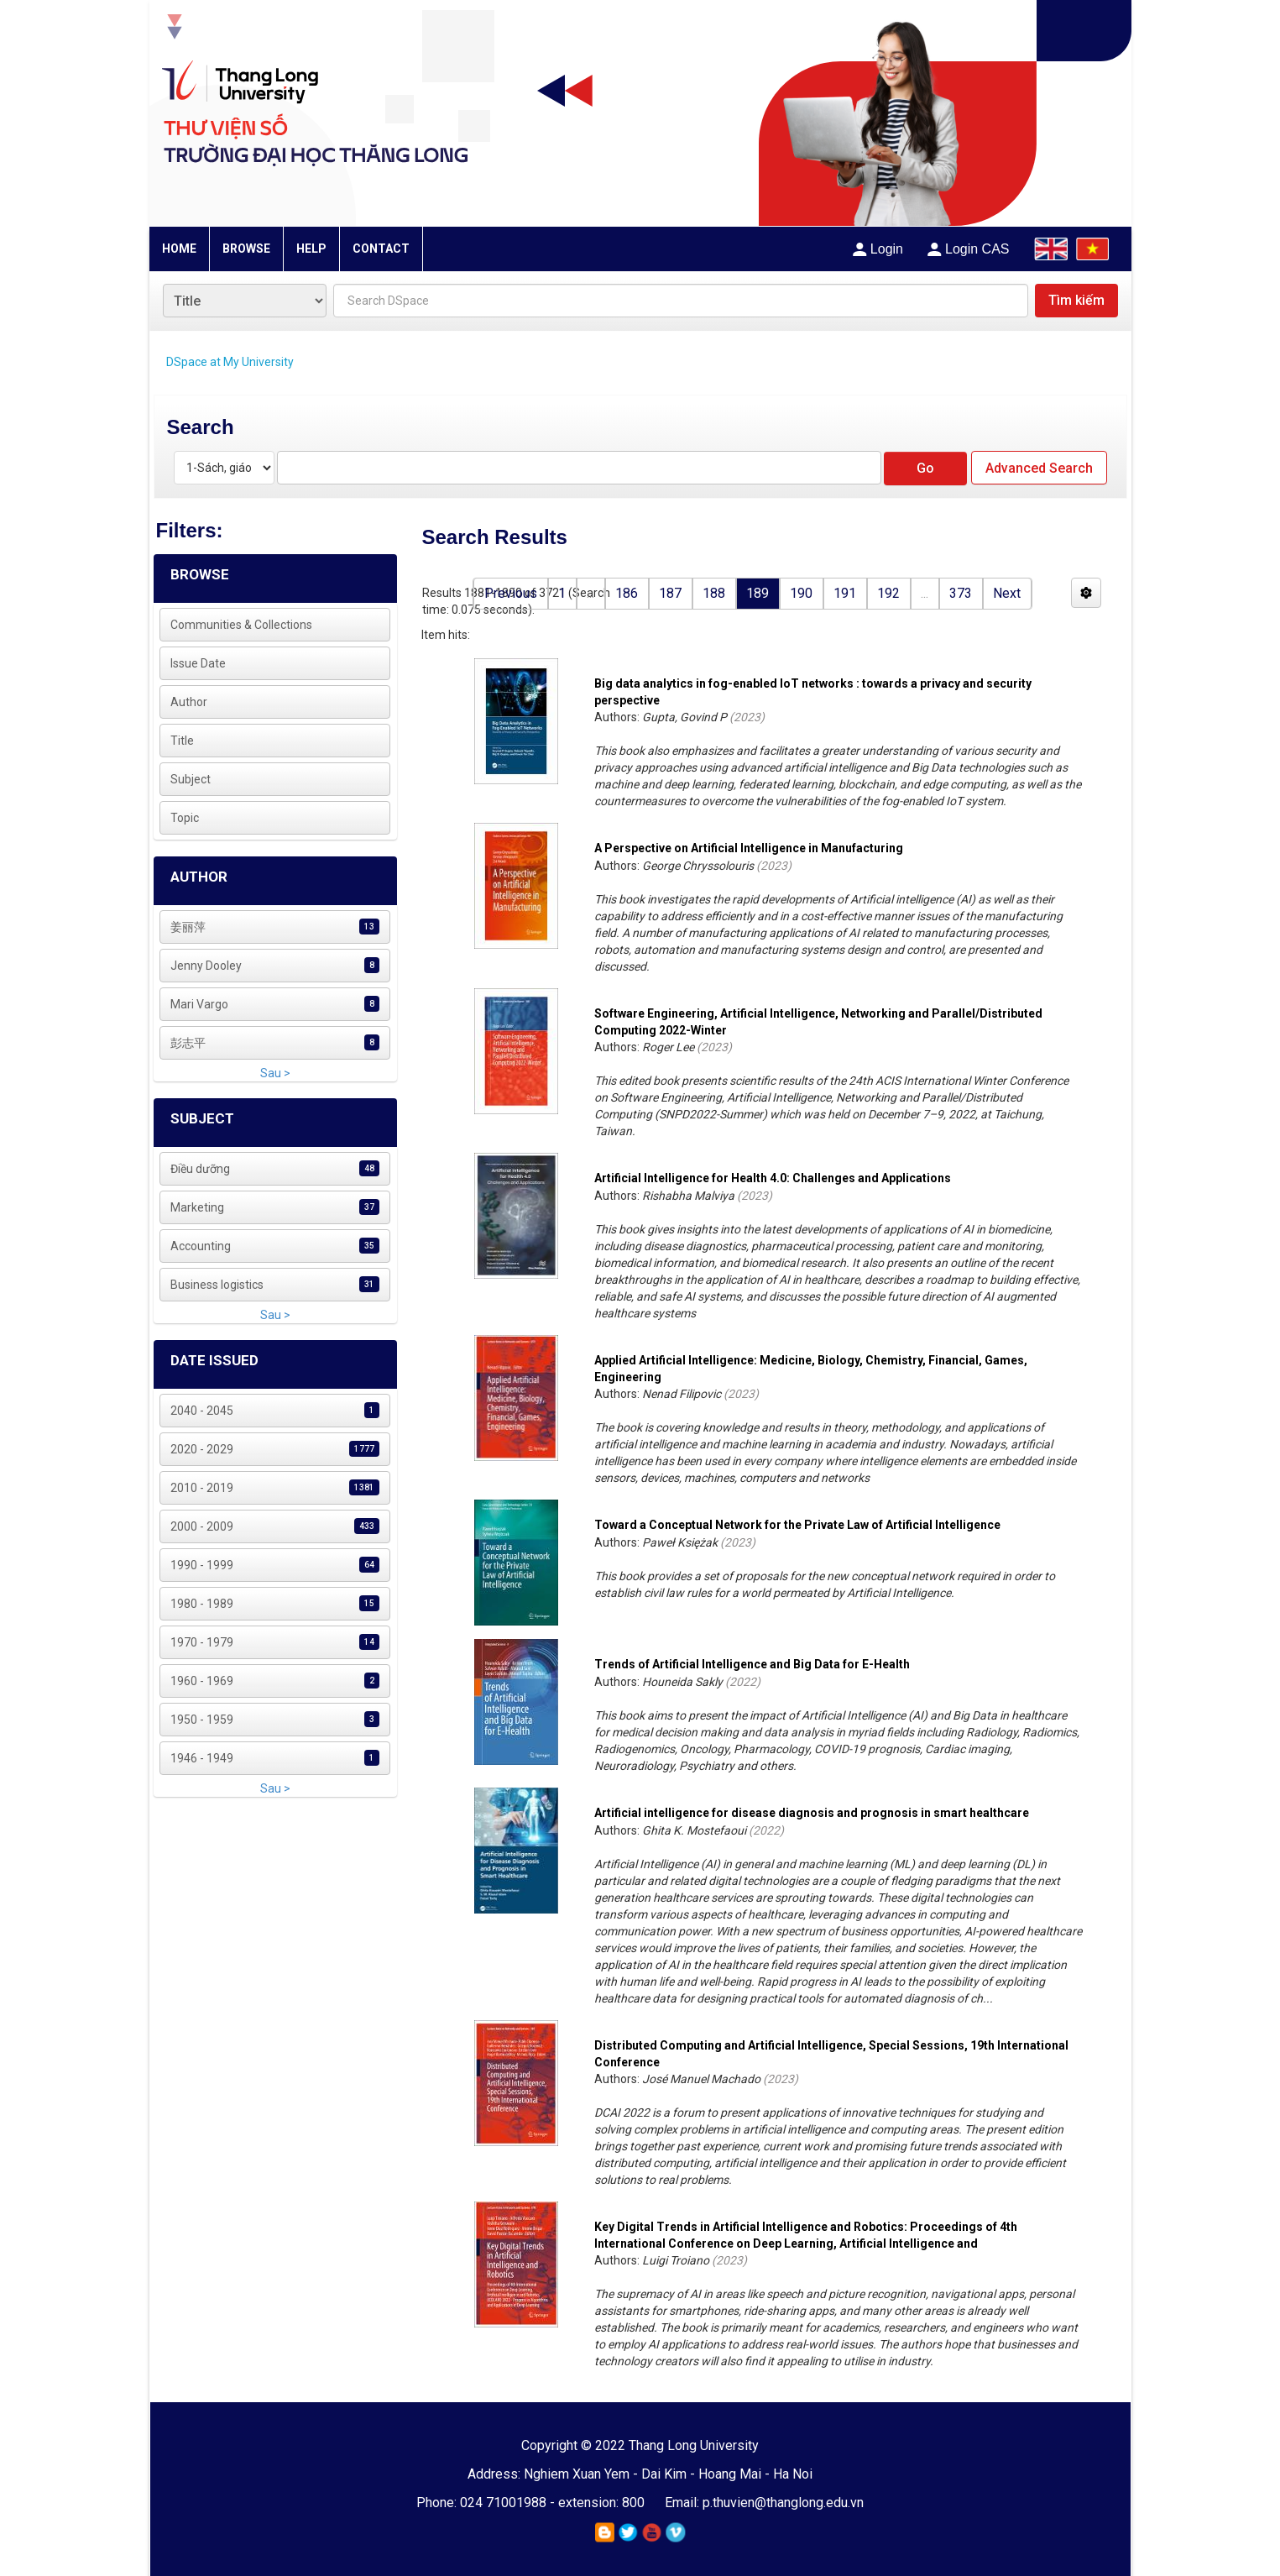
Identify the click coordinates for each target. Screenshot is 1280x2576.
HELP (311, 248)
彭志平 (188, 1043)
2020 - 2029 (201, 1449)
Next (1007, 593)
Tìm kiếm (1076, 300)
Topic (184, 818)
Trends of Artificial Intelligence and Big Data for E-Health (752, 1664)
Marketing (197, 1207)
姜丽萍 (188, 927)
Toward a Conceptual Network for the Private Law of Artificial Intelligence (797, 1524)
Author (188, 702)
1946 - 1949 (201, 1758)
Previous (510, 593)
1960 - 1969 (201, 1681)
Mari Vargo (199, 1004)
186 (626, 593)
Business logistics (217, 1284)
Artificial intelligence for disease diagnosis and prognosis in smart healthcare (811, 1812)
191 (844, 593)
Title (182, 740)
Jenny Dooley (206, 965)
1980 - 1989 (201, 1603)
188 (714, 593)
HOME (179, 248)
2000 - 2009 (201, 1526)
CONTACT (381, 248)
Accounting (200, 1246)
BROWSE (246, 248)
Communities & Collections (241, 624)
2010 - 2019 (201, 1488)
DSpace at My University (230, 362)
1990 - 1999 (201, 1565)
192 (888, 593)
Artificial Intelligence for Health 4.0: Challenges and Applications (772, 1178)
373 (960, 593)
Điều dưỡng (200, 1168)
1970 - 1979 (201, 1642)
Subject (190, 779)
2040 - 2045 (201, 1410)
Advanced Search (1039, 468)
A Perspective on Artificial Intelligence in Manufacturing (748, 848)
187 (670, 593)
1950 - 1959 (201, 1719)
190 (801, 593)
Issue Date (198, 663)
